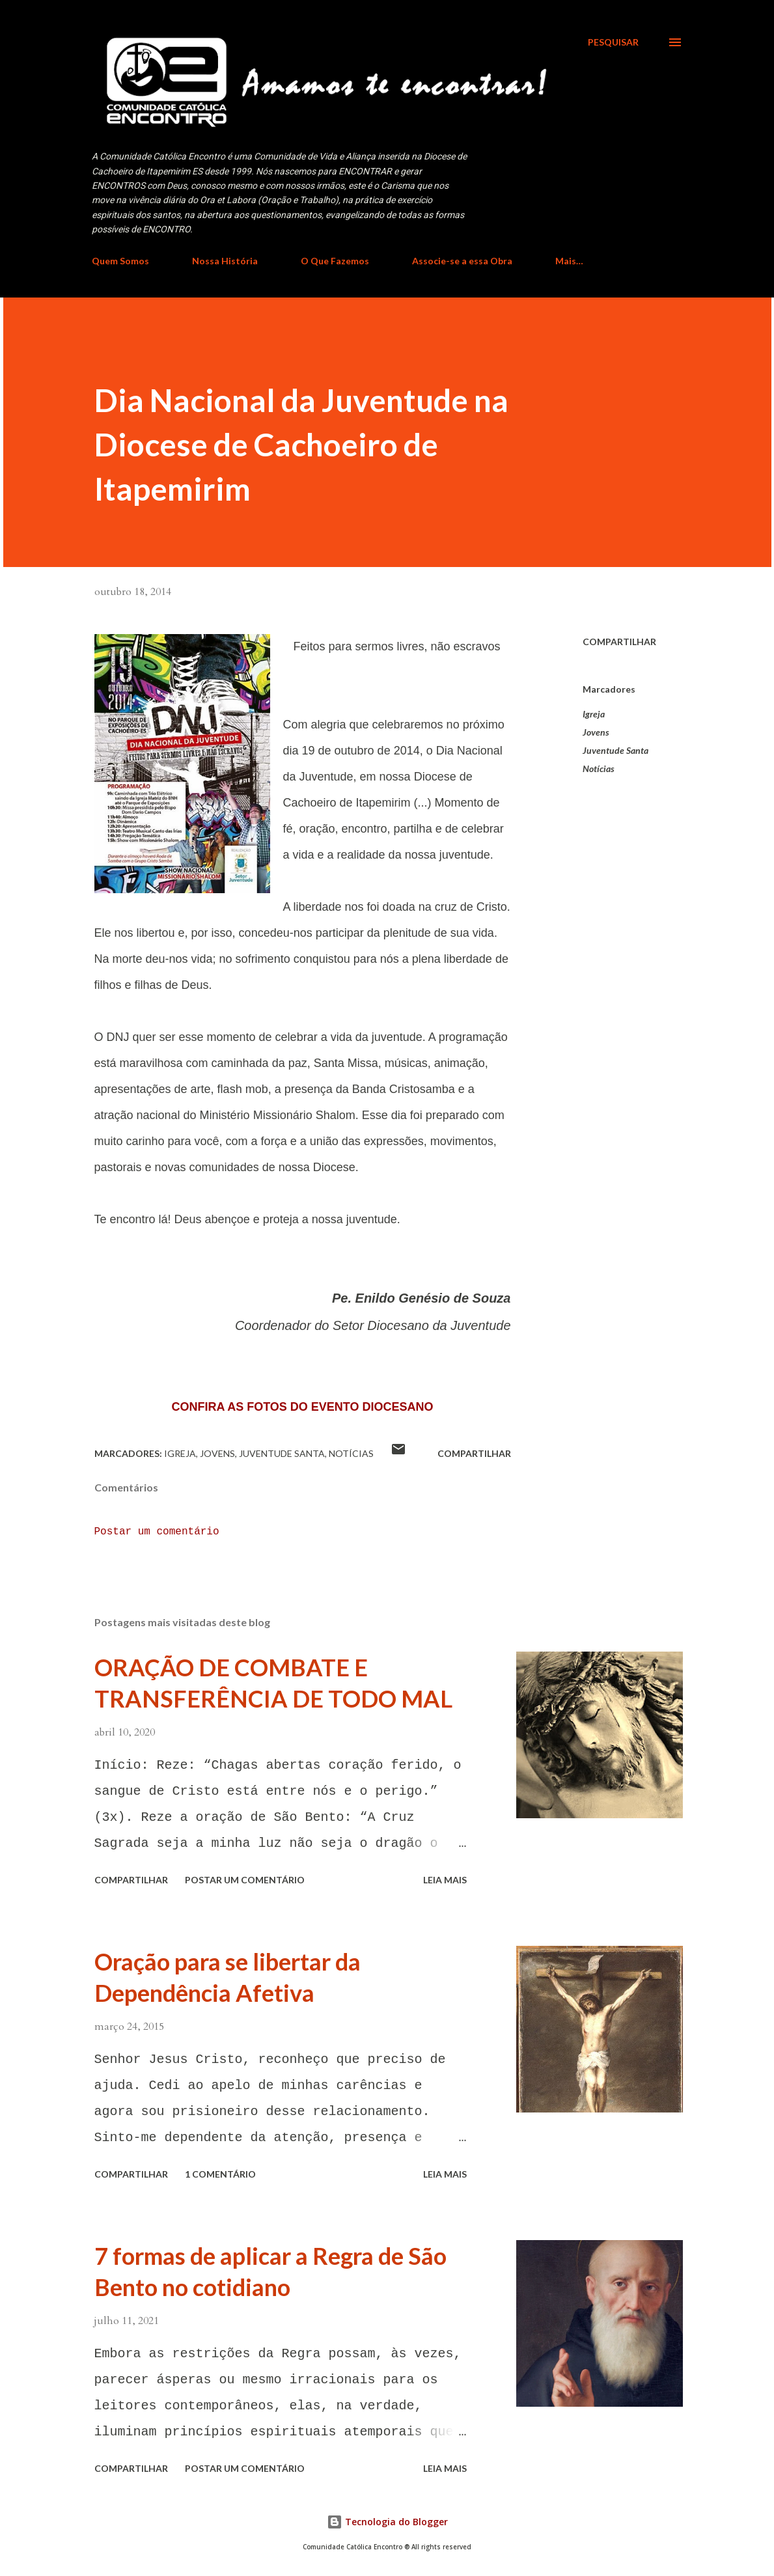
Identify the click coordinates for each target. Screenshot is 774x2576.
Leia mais (445, 1879)
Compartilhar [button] (619, 641)
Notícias (599, 768)
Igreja (594, 713)
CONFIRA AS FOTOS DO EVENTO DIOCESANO (302, 1406)
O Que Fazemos (335, 260)
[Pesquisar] (613, 42)
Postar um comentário (156, 1532)
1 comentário (220, 2174)
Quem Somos (120, 260)
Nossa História (225, 260)
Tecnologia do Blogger (387, 2521)
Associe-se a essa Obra (462, 260)
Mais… (569, 260)
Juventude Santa (615, 750)
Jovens (596, 732)
